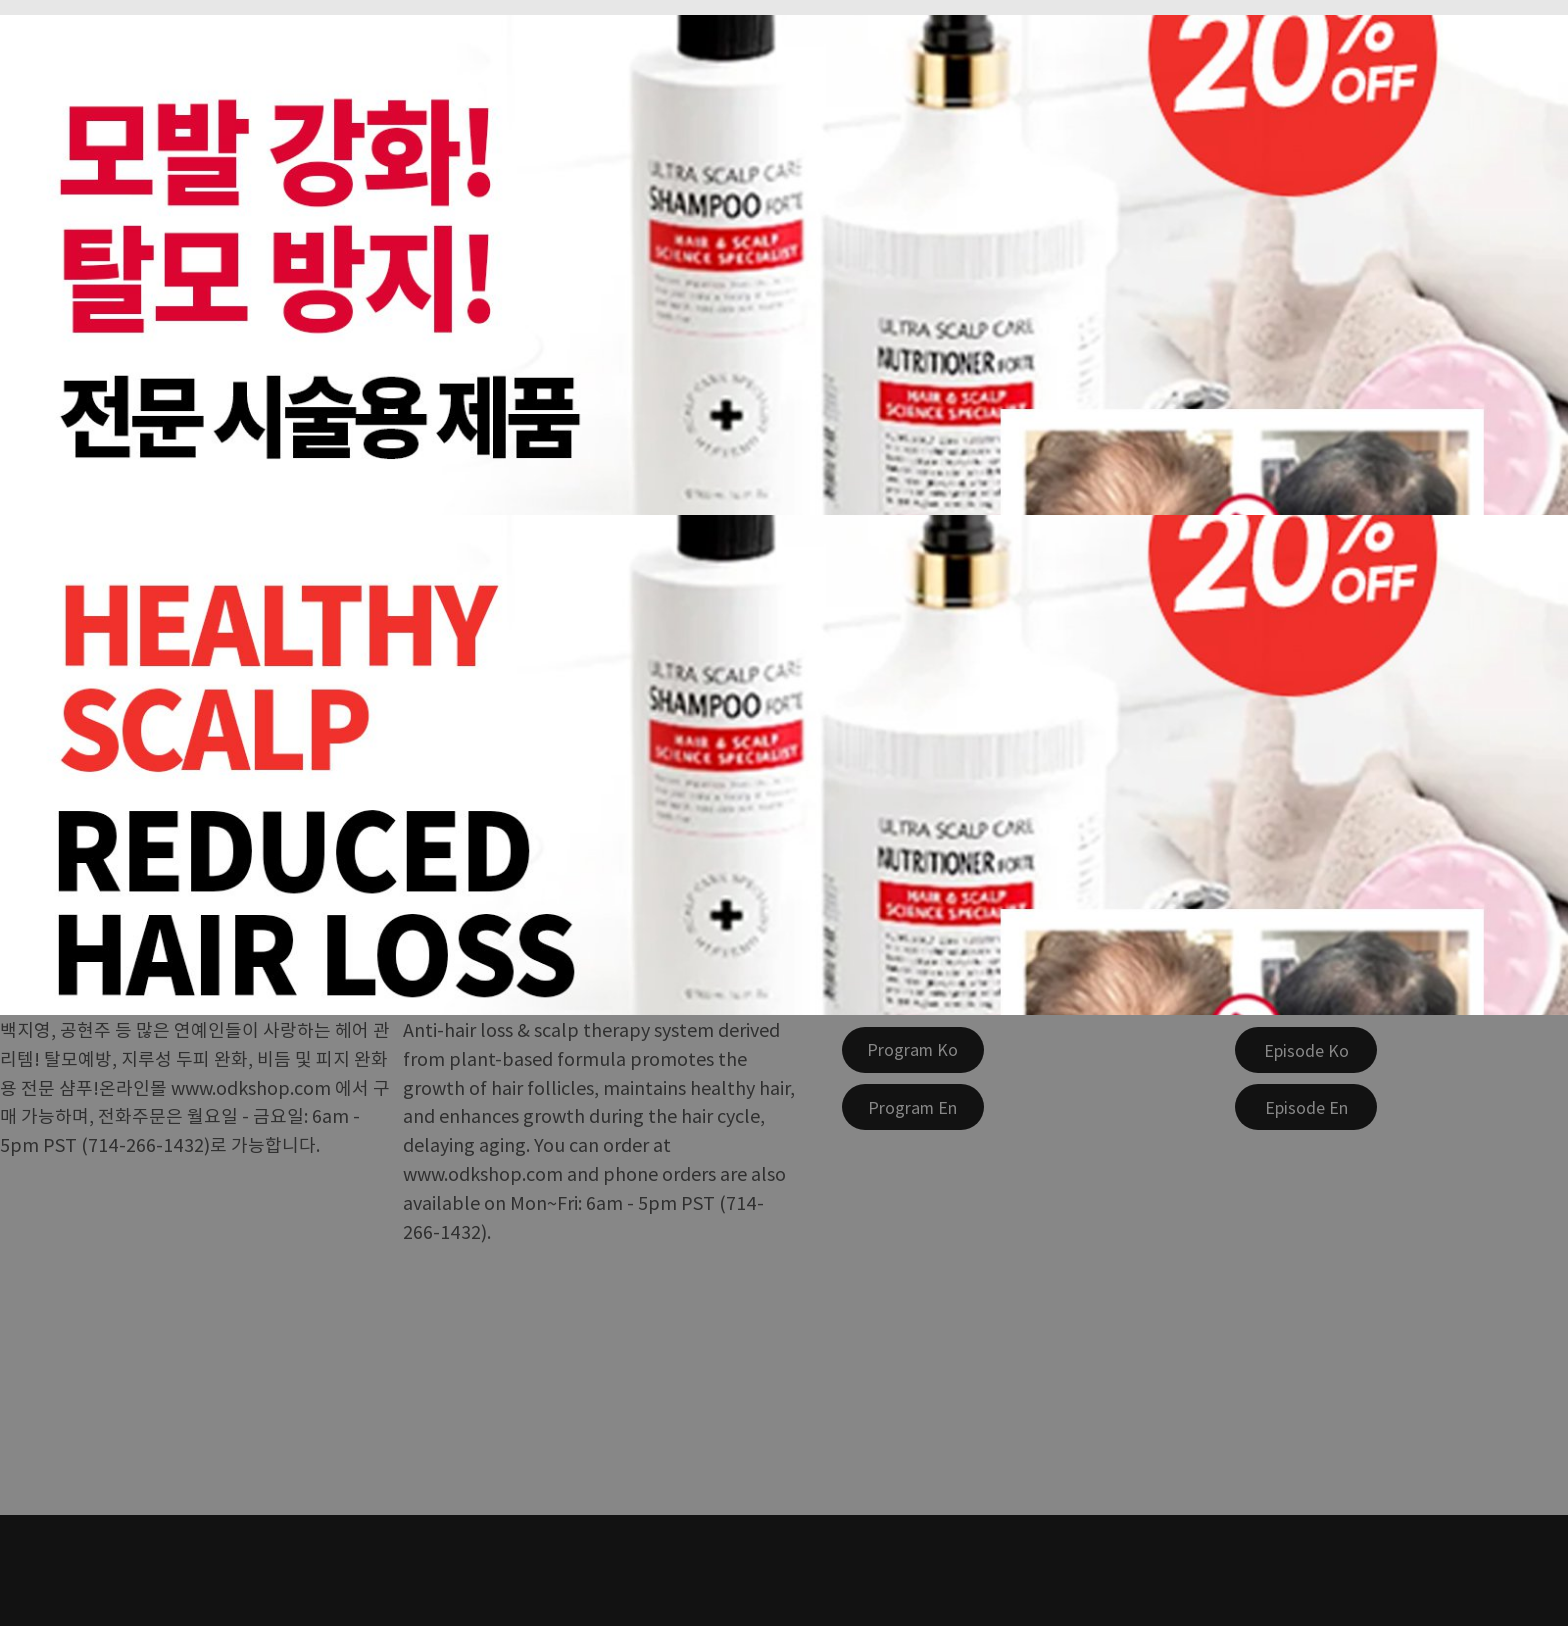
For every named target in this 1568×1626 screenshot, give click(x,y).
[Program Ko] (913, 1050)
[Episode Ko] (1306, 1050)
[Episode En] (1306, 1107)
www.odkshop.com (251, 1087)
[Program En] (913, 1107)
